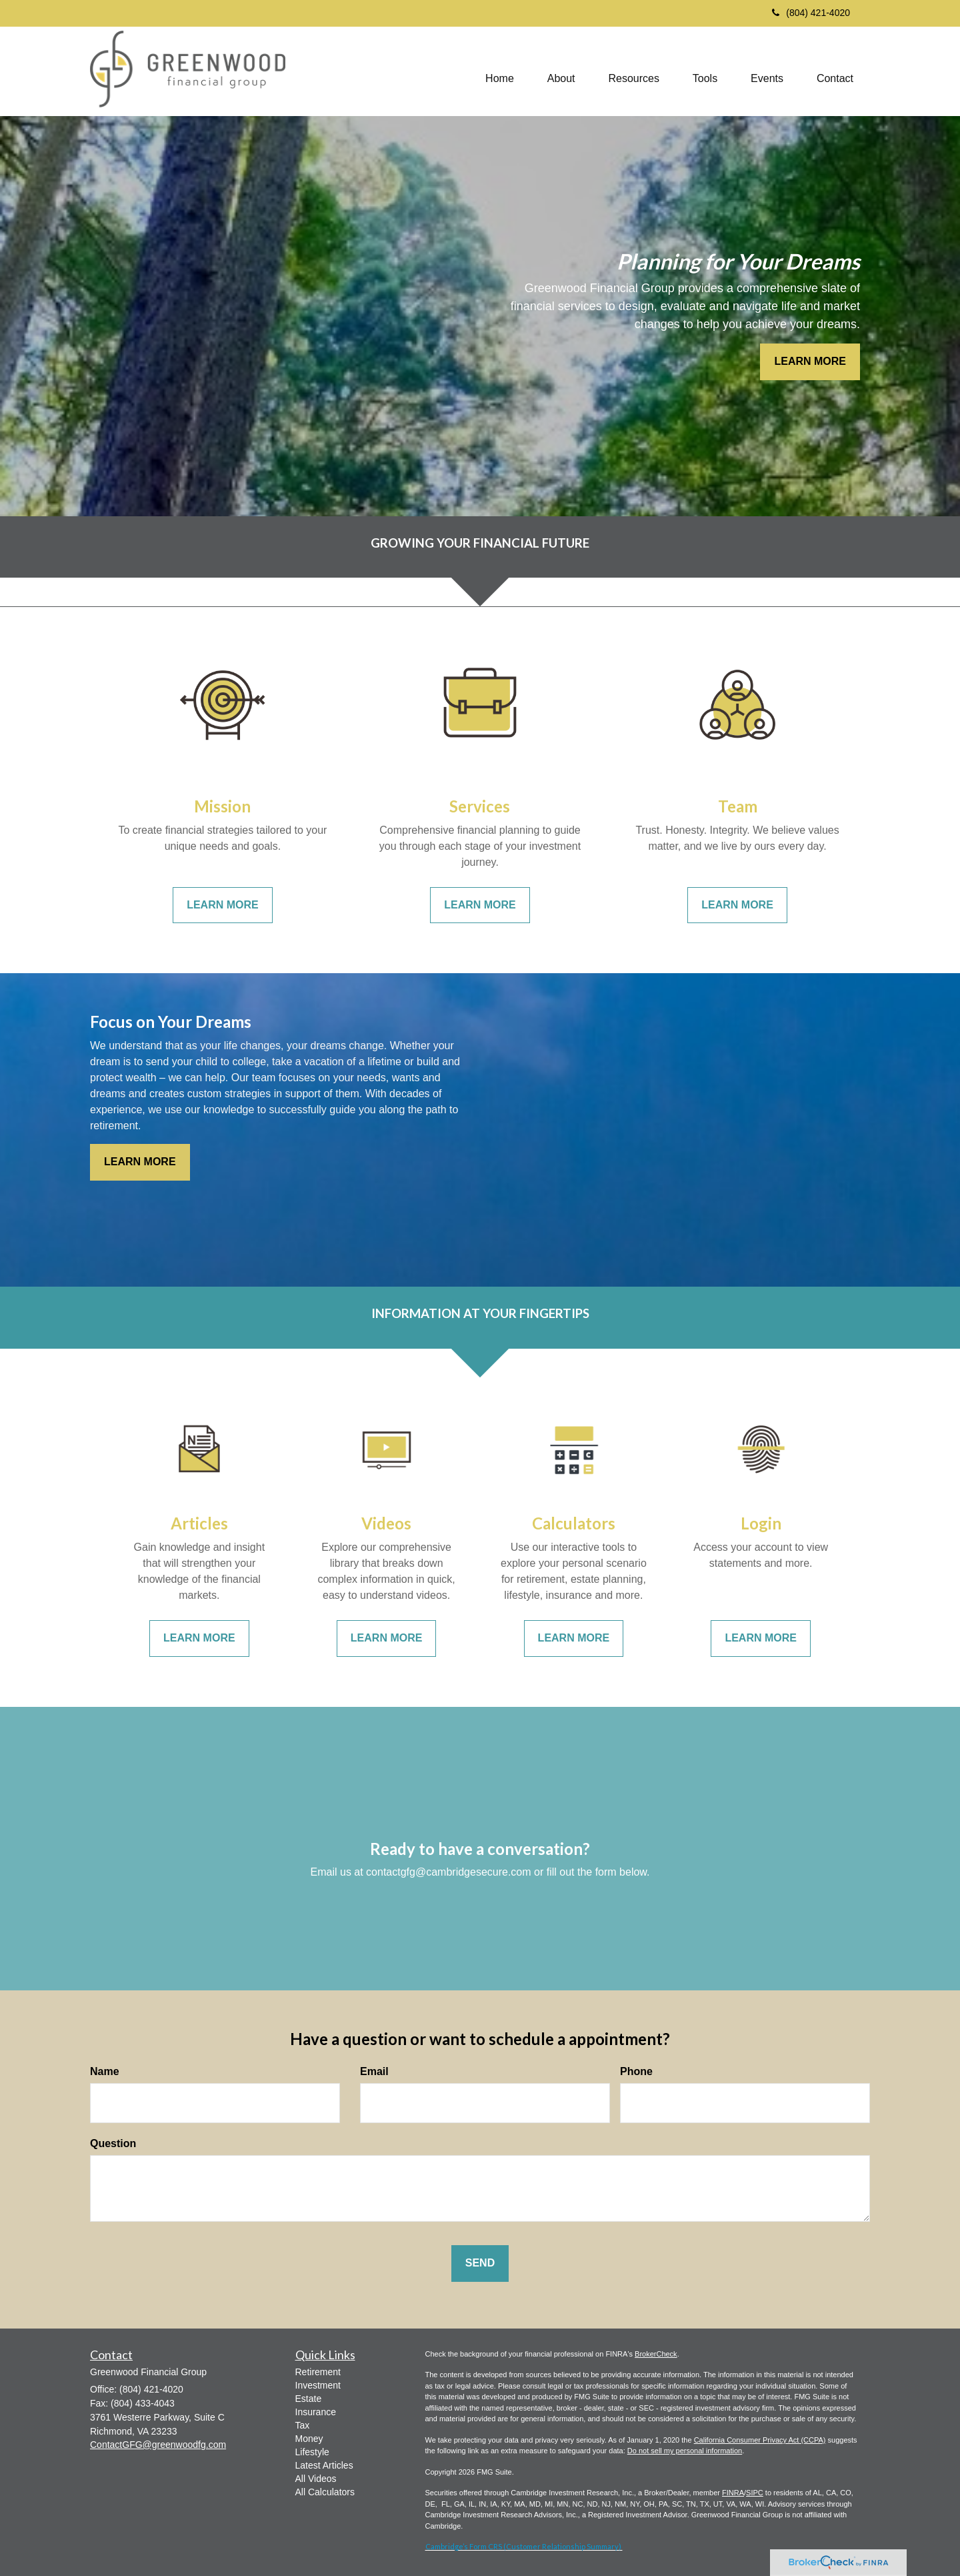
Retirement (318, 2372)
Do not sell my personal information (684, 2451)
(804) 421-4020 (811, 12)
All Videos (316, 2478)
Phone (636, 2071)
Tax (302, 2425)
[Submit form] (480, 2263)
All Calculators (325, 2492)
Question (113, 2143)
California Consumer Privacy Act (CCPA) (760, 2440)
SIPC (754, 2493)
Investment (318, 2385)
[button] (560, 71)
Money (309, 2438)
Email (374, 2071)
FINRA (733, 2493)
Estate (308, 2398)
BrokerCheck (656, 2354)
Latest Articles (324, 2465)
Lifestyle (312, 2452)
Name (104, 2071)
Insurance (315, 2412)
